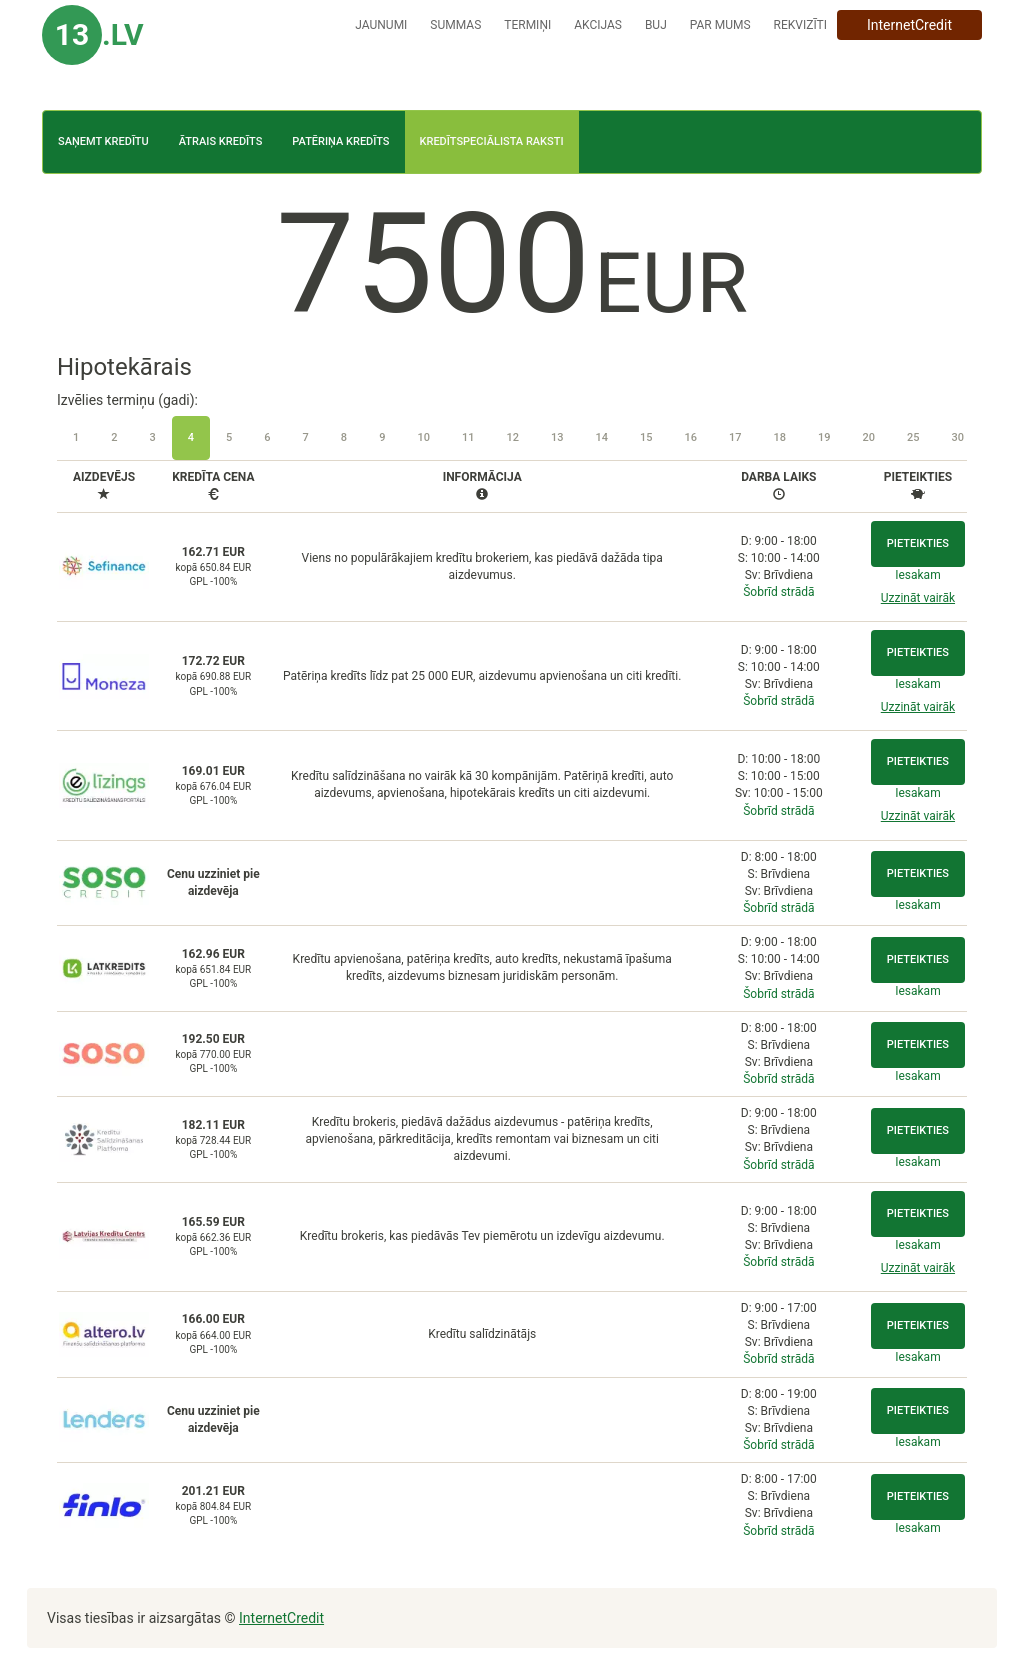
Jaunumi (381, 25)
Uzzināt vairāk (918, 598)
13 (557, 437)
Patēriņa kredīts (340, 141)
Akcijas (598, 25)
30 (958, 437)
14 (601, 437)
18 (780, 437)
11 (468, 437)
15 (646, 437)
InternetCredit (909, 25)
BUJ (656, 25)
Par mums (720, 25)
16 (690, 437)
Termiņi (527, 25)
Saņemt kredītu (103, 141)
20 (869, 437)
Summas (455, 25)
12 (512, 437)
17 (735, 437)
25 (913, 437)
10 (423, 437)
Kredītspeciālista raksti (492, 141)
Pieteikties (918, 543)
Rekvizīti (800, 25)
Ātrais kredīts (221, 141)
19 (824, 437)
